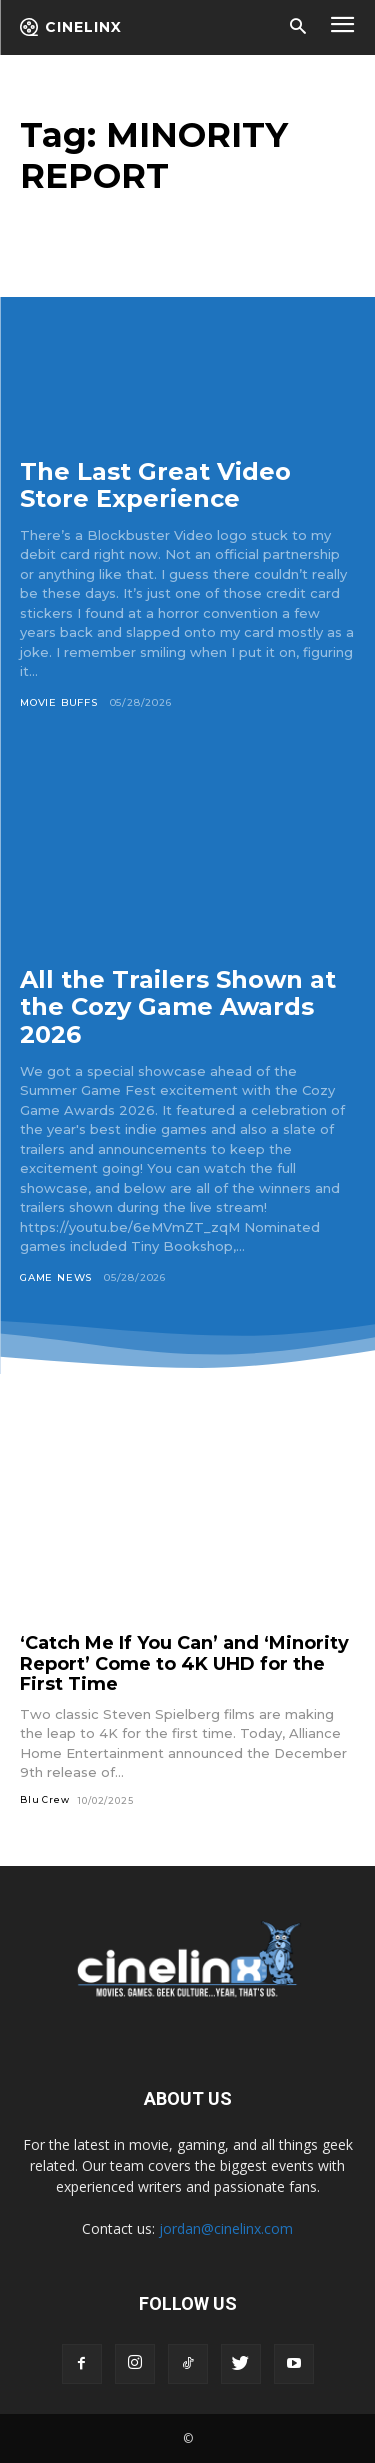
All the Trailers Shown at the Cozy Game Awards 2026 (178, 1007)
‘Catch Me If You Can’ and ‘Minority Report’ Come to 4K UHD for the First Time (184, 1663)
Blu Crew (44, 1799)
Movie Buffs (59, 702)
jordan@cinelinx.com (226, 2228)
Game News (56, 1277)
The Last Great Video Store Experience (155, 485)
